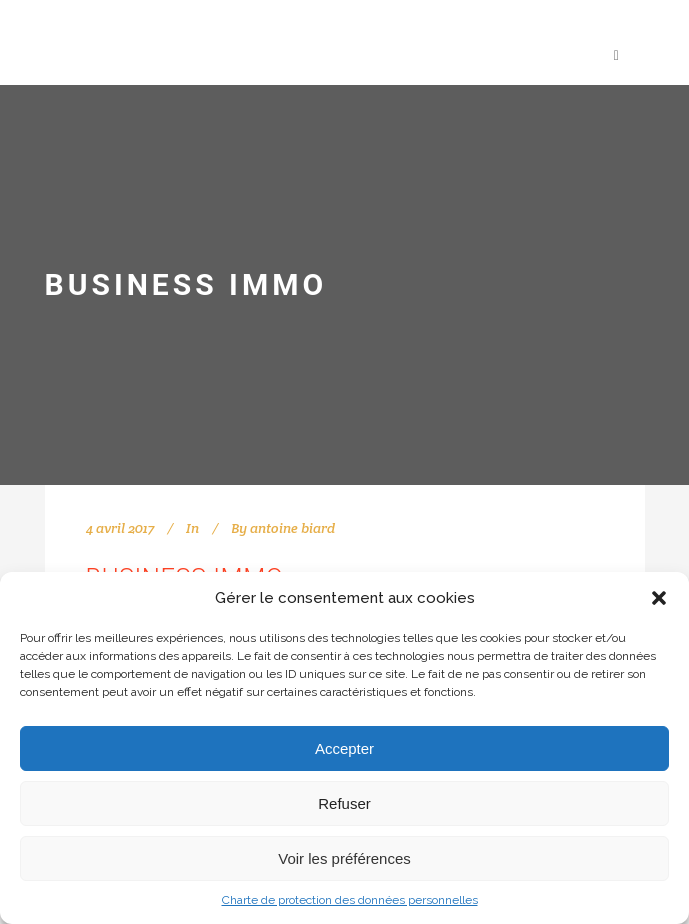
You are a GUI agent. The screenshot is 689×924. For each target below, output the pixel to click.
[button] (659, 598)
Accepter (344, 748)
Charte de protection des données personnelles (350, 900)
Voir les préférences (344, 858)
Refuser (344, 803)
